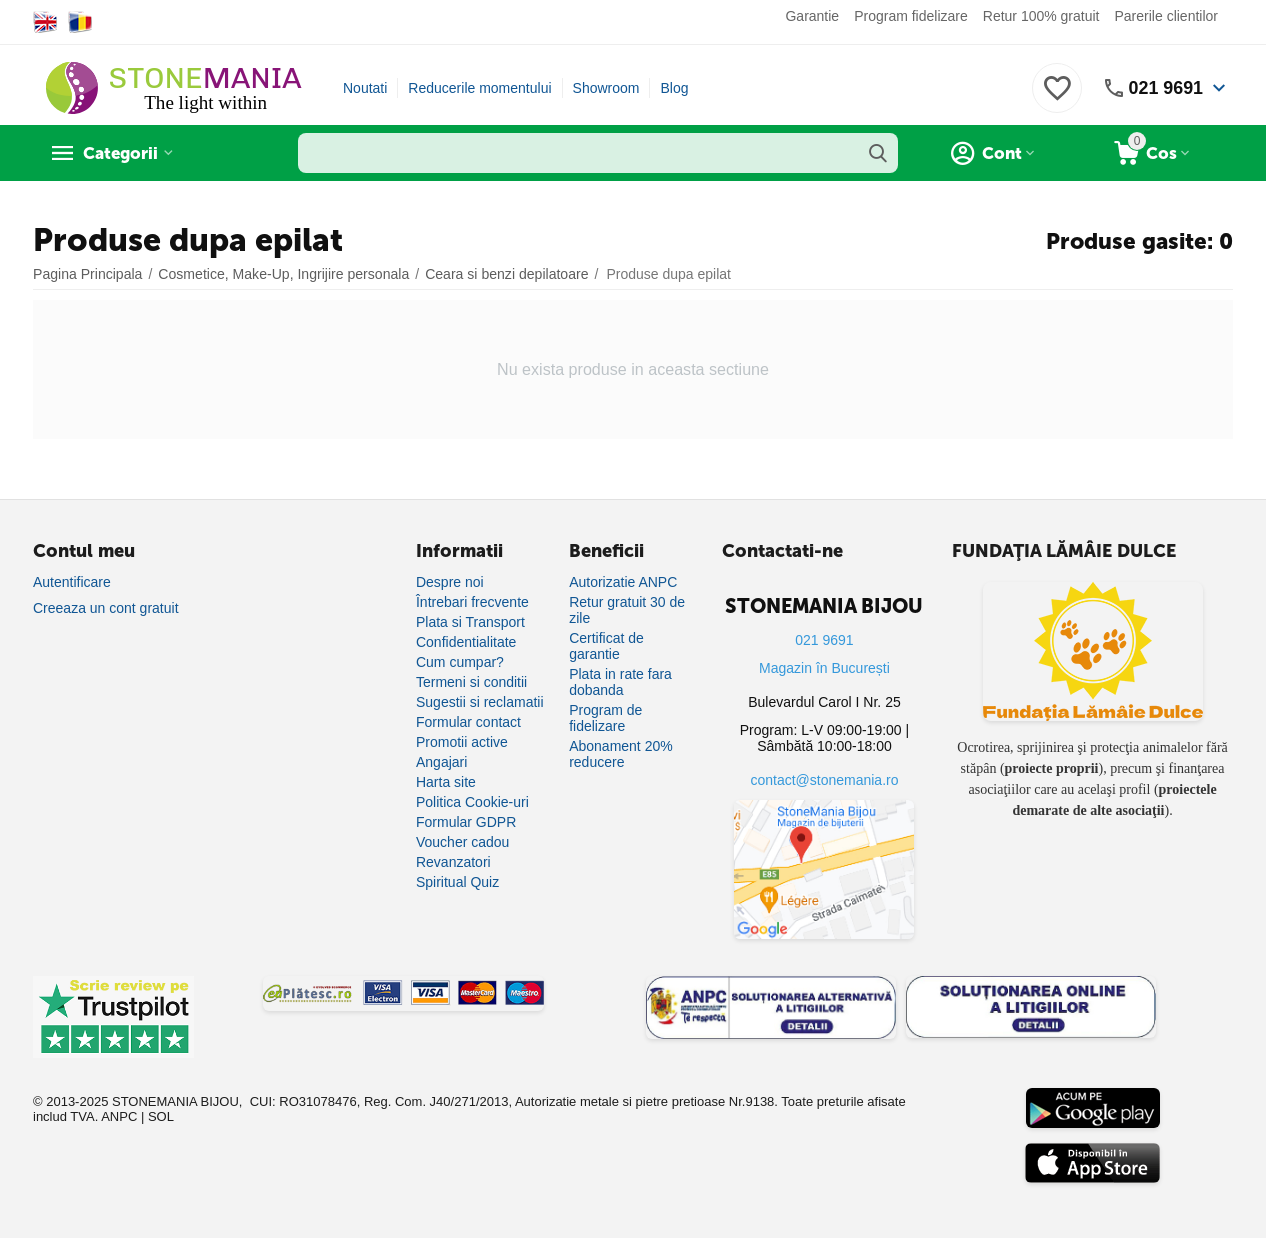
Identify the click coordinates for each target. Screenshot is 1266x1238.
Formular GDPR (466, 822)
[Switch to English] (45, 22)
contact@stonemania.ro (824, 780)
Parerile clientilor (1166, 16)
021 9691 (1165, 88)
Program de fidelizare (605, 718)
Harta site (446, 782)
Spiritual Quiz (457, 882)
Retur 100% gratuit (1041, 16)
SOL (161, 1116)
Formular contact (468, 722)
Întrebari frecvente (472, 602)
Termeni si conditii (471, 682)
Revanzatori (453, 862)
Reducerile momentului (479, 88)
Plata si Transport (470, 622)
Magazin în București (824, 668)
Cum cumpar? (460, 662)
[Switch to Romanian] (80, 22)
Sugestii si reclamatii (480, 702)
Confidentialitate (466, 642)
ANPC (119, 1116)
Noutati (365, 88)
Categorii (123, 153)
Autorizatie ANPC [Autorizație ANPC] (623, 582)
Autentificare (72, 582)
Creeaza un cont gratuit (106, 608)
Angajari (441, 762)
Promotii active (462, 742)
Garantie (812, 16)
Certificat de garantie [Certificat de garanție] (606, 646)
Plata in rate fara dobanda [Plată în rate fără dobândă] (620, 682)
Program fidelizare (911, 16)
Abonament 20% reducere (621, 754)
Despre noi (450, 582)
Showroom (606, 88)
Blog (674, 88)
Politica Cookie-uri (472, 802)
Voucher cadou (462, 842)
